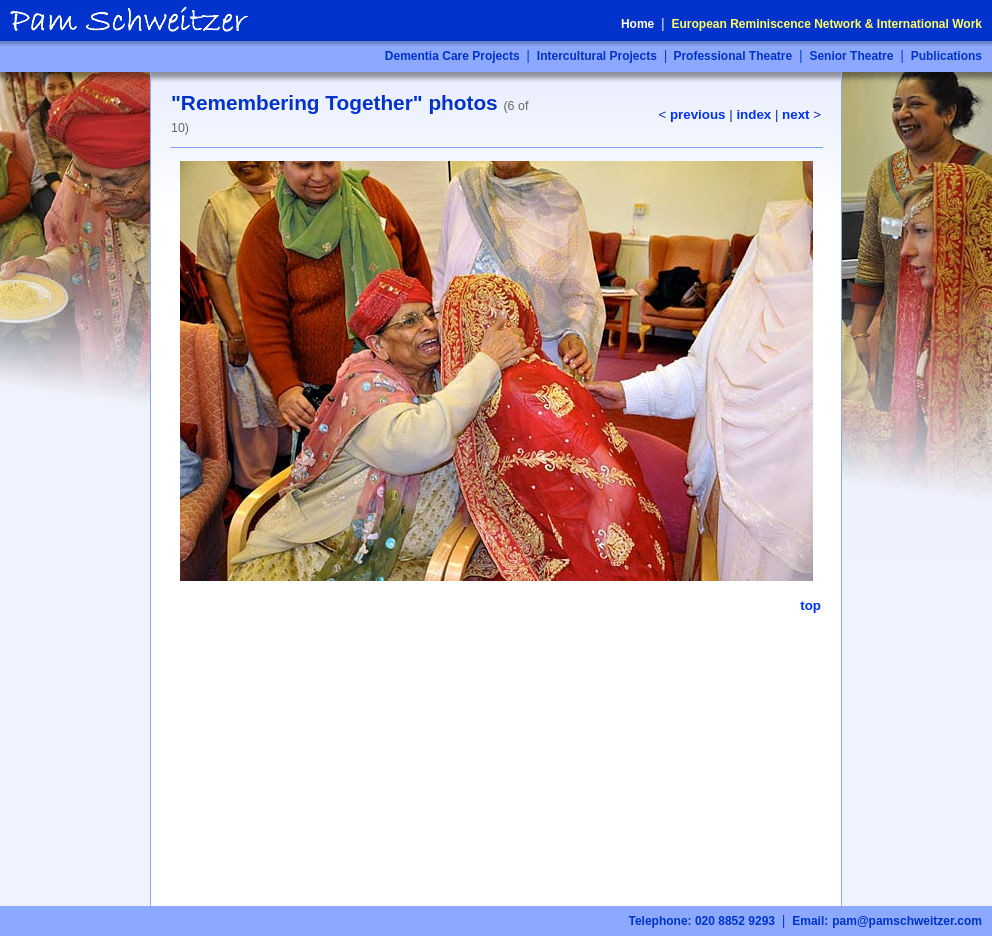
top (810, 605)
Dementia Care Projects (452, 56)
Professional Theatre (731, 56)
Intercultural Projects (597, 56)
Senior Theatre (851, 56)
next (795, 114)
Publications (946, 56)
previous (698, 114)
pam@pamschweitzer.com (907, 921)
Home (637, 24)
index (753, 114)
